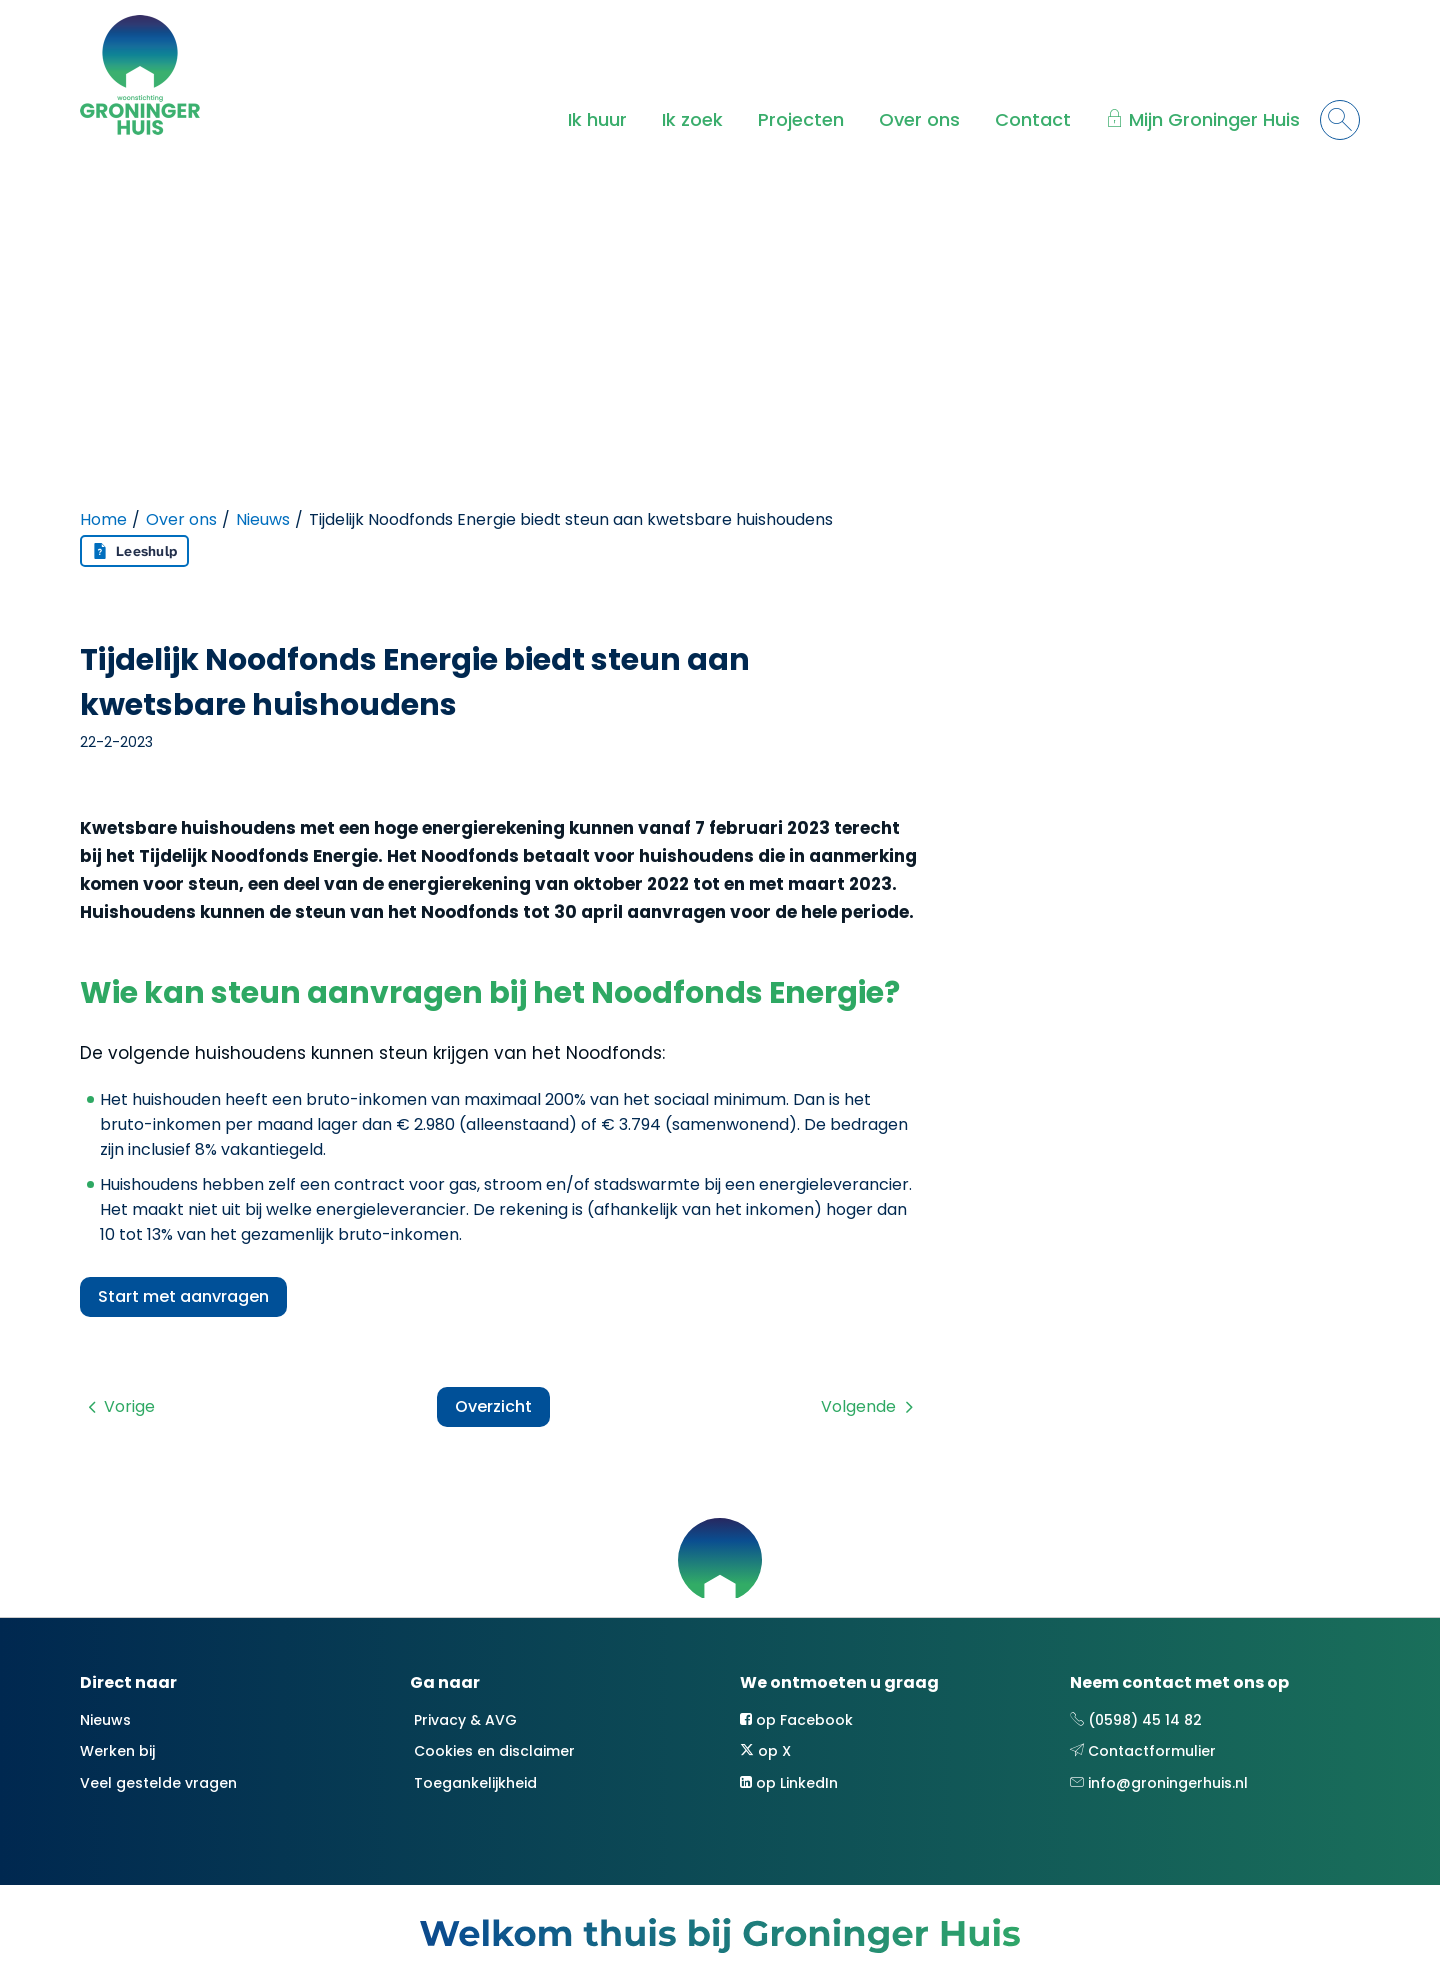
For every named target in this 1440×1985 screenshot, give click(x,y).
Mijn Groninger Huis (1214, 119)
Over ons (919, 119)
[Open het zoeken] (1340, 120)
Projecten (801, 119)
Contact (1033, 119)
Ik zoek (692, 119)
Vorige (129, 1406)
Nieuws (263, 519)
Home (103, 519)
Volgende (858, 1406)
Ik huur (597, 119)
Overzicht (493, 1406)
